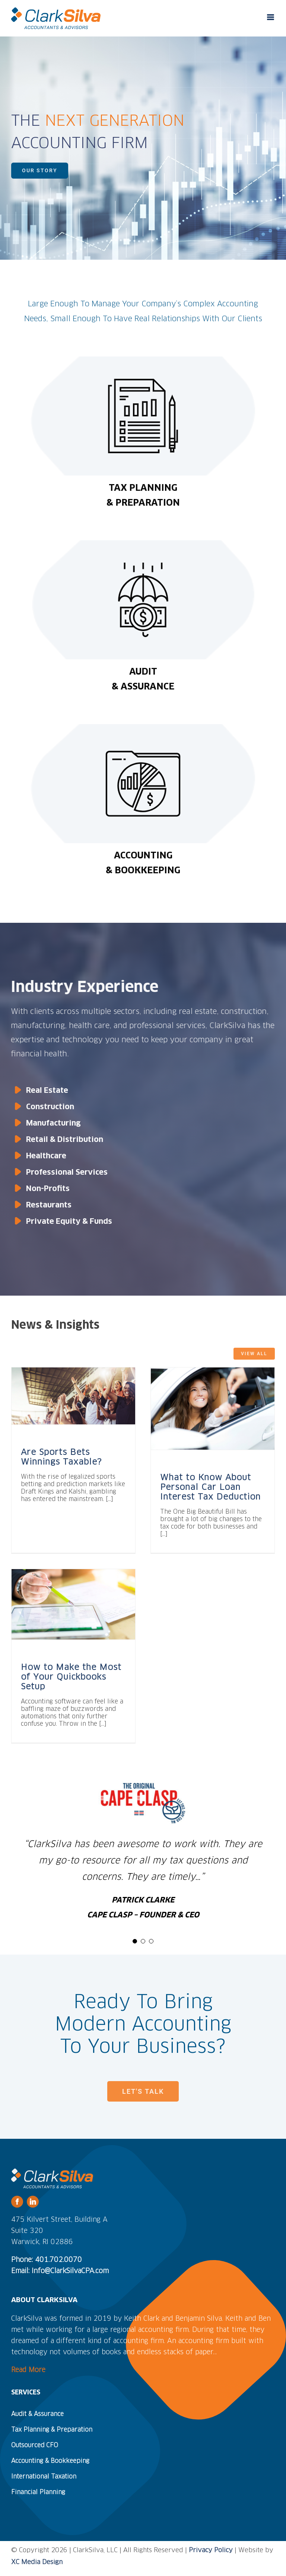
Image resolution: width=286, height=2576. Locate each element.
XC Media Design (37, 2562)
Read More (28, 2370)
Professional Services (67, 1172)
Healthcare (46, 1156)
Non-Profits (48, 1189)
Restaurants (49, 1205)
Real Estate (47, 1090)
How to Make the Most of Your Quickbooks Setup (71, 1677)
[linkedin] (33, 2202)
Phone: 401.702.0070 (46, 2260)
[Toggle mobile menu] (271, 17)
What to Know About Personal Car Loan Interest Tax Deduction (210, 1487)
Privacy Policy (211, 2550)
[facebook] (17, 2202)
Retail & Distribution (64, 1139)
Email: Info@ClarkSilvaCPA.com (60, 2271)
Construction (50, 1107)
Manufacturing (53, 1123)
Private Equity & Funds (69, 1221)
